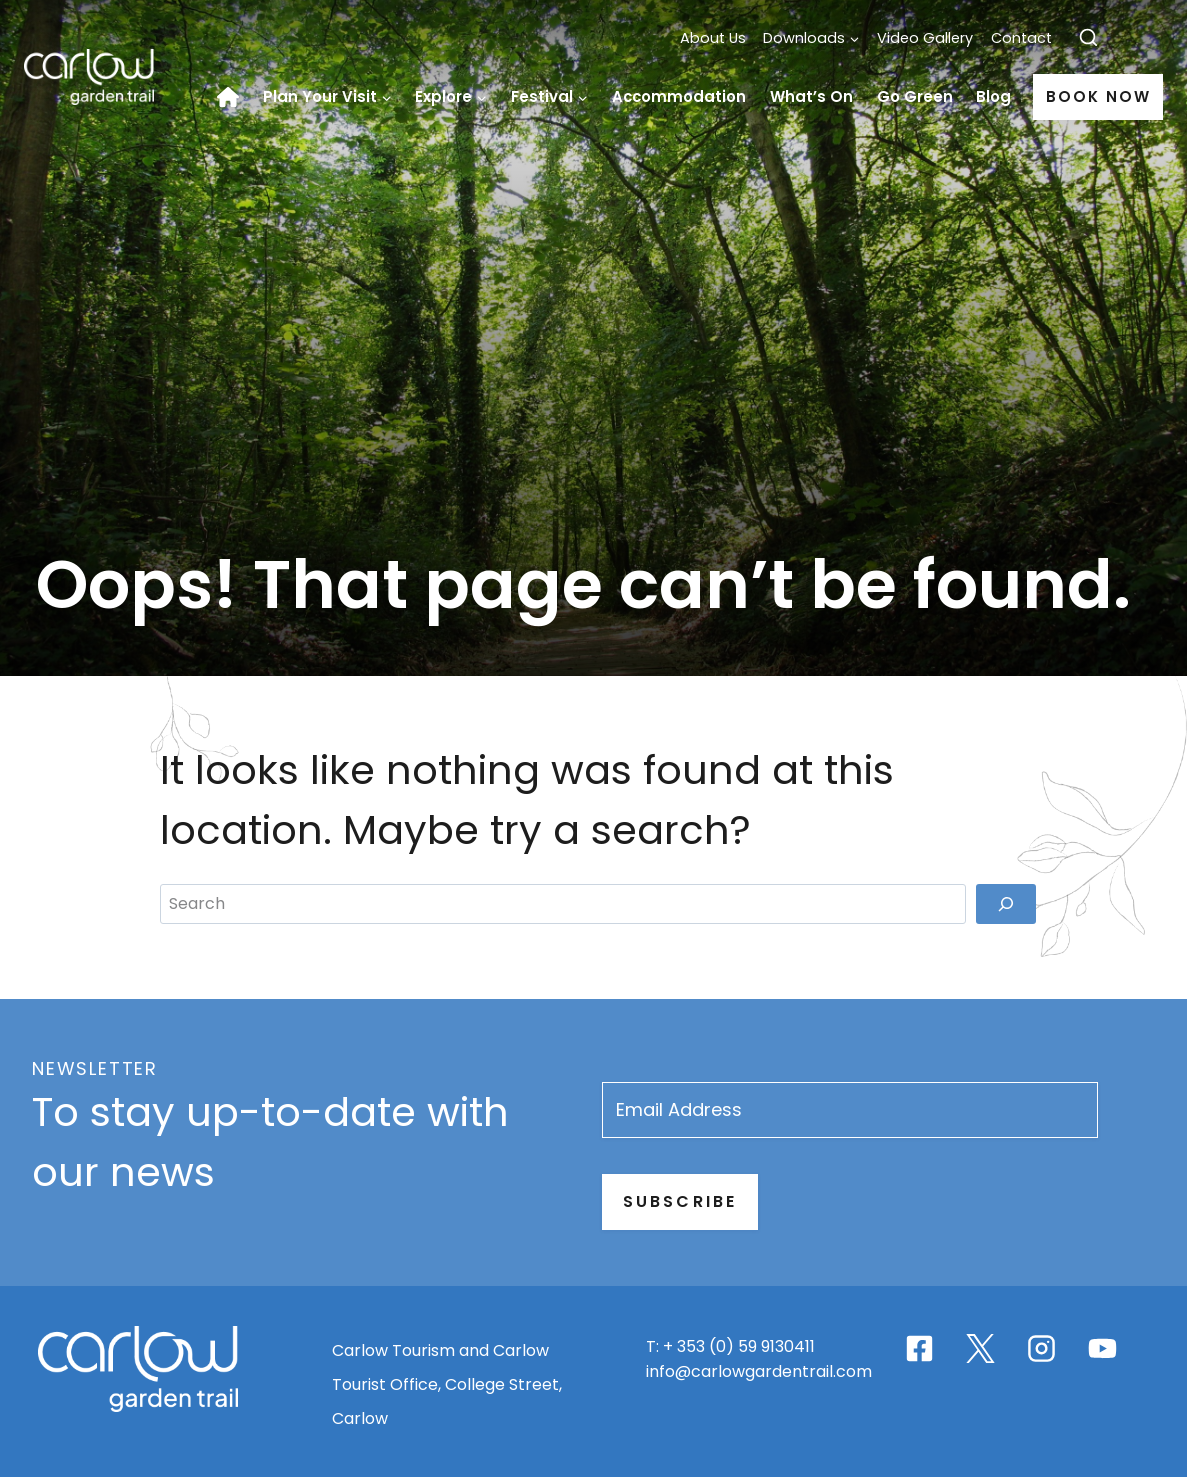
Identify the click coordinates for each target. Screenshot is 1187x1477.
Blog (993, 96)
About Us (713, 38)
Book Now (1098, 96)
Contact (1021, 38)
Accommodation (679, 96)
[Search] (1006, 1270)
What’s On (811, 96)
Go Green (915, 96)
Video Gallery (925, 38)
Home (234, 97)
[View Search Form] (1088, 38)
